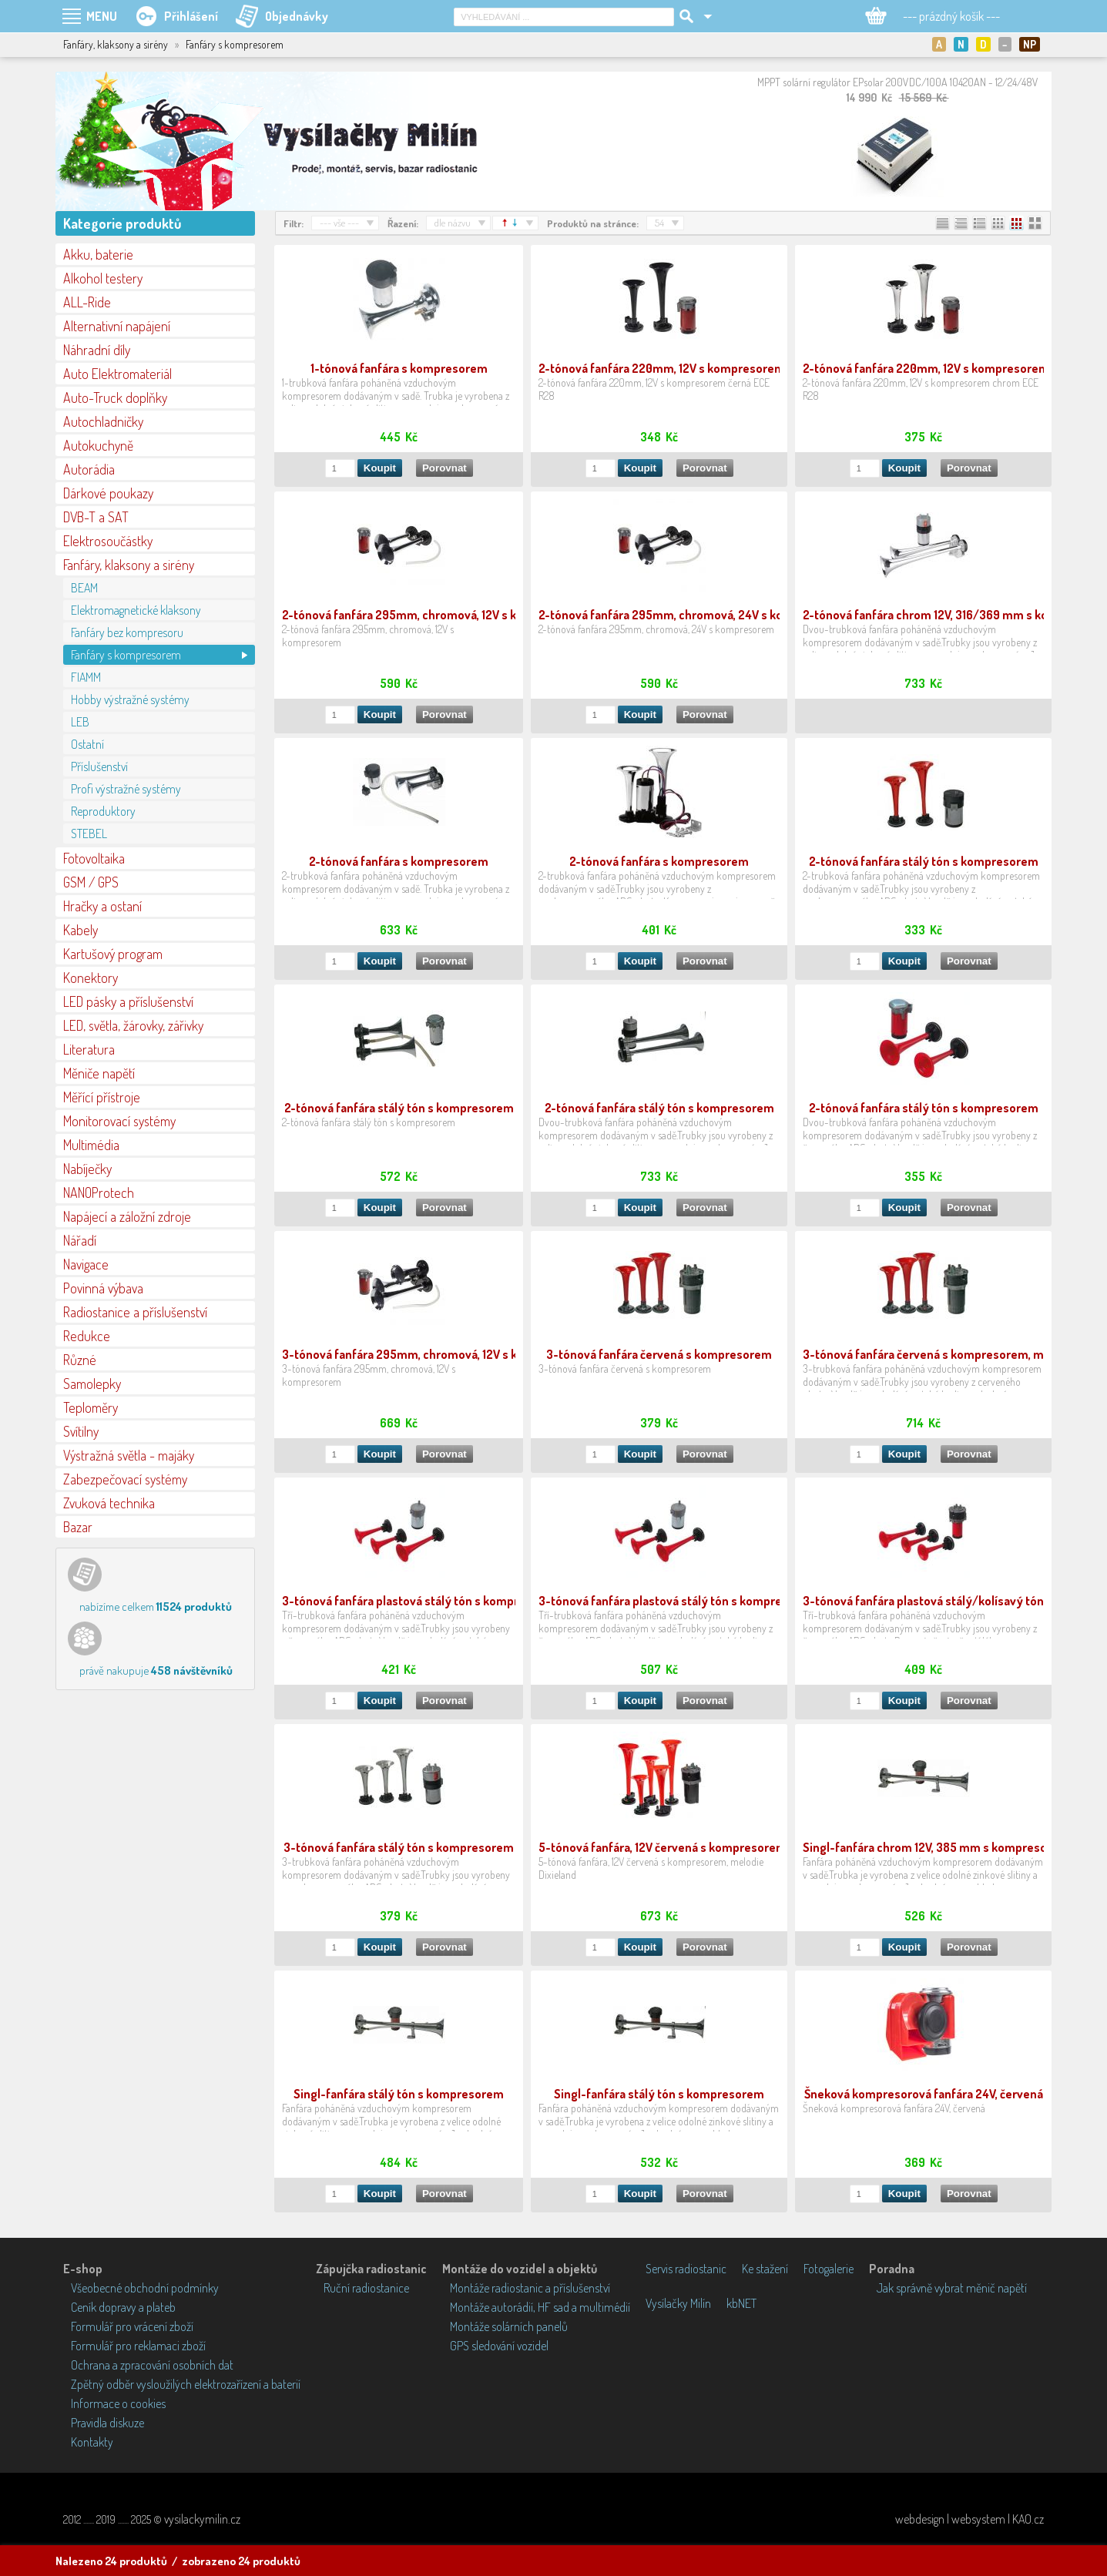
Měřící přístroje (101, 1096)
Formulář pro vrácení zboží (132, 2326)
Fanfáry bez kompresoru (127, 632)
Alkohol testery (103, 278)
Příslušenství (99, 766)
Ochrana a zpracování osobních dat (152, 2365)
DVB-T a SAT (96, 516)
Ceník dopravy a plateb (123, 2307)
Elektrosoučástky (108, 540)
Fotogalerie (828, 2268)
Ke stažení (765, 2268)
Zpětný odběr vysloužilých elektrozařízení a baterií (185, 2384)
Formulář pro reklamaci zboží (138, 2345)
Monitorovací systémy (119, 1120)
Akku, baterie (98, 254)
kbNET (741, 2303)
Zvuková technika (109, 1502)
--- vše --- (339, 222)
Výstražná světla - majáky (128, 1455)
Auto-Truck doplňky (115, 397)
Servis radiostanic (686, 2268)
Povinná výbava (103, 1288)
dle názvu (452, 222)
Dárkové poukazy (108, 493)
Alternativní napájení (116, 325)
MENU (101, 16)
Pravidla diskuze (107, 2422)
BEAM (84, 587)
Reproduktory (103, 811)
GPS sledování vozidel (499, 2345)
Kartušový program (113, 953)
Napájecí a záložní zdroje (127, 1216)
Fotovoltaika (94, 858)
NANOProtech (98, 1192)
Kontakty (92, 2442)
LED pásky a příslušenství (128, 1001)
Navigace (86, 1264)
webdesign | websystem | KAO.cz (969, 2519)
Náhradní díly (96, 349)
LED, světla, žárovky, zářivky (133, 1025)
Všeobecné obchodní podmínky (145, 2288)
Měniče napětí (99, 1073)
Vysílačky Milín (678, 2303)
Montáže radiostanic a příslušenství (530, 2288)
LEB (80, 722)
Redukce (86, 1335)
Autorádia (89, 469)
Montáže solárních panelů (509, 2326)
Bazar (77, 1526)
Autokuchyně (98, 445)
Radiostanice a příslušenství (135, 1311)
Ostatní (87, 744)
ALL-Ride (87, 301)
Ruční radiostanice (366, 2288)
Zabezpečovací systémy (125, 1479)
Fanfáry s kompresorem (126, 654)
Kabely (80, 929)
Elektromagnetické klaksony (136, 610)
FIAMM (86, 677)
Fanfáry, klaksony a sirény (128, 564)
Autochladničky (103, 421)
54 (659, 222)
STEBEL (89, 833)
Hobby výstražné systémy (130, 699)
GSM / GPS (91, 882)
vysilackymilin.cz (202, 2519)
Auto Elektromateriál (117, 373)
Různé (79, 1359)
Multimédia (91, 1144)
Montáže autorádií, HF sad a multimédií (540, 2307)
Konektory (90, 977)
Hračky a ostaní (102, 905)
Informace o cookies (118, 2403)
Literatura (89, 1049)
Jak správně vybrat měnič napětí (952, 2288)
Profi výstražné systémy (126, 789)
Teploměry (90, 1407)
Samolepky (92, 1383)
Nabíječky (87, 1168)
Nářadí (79, 1240)
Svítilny (81, 1431)
